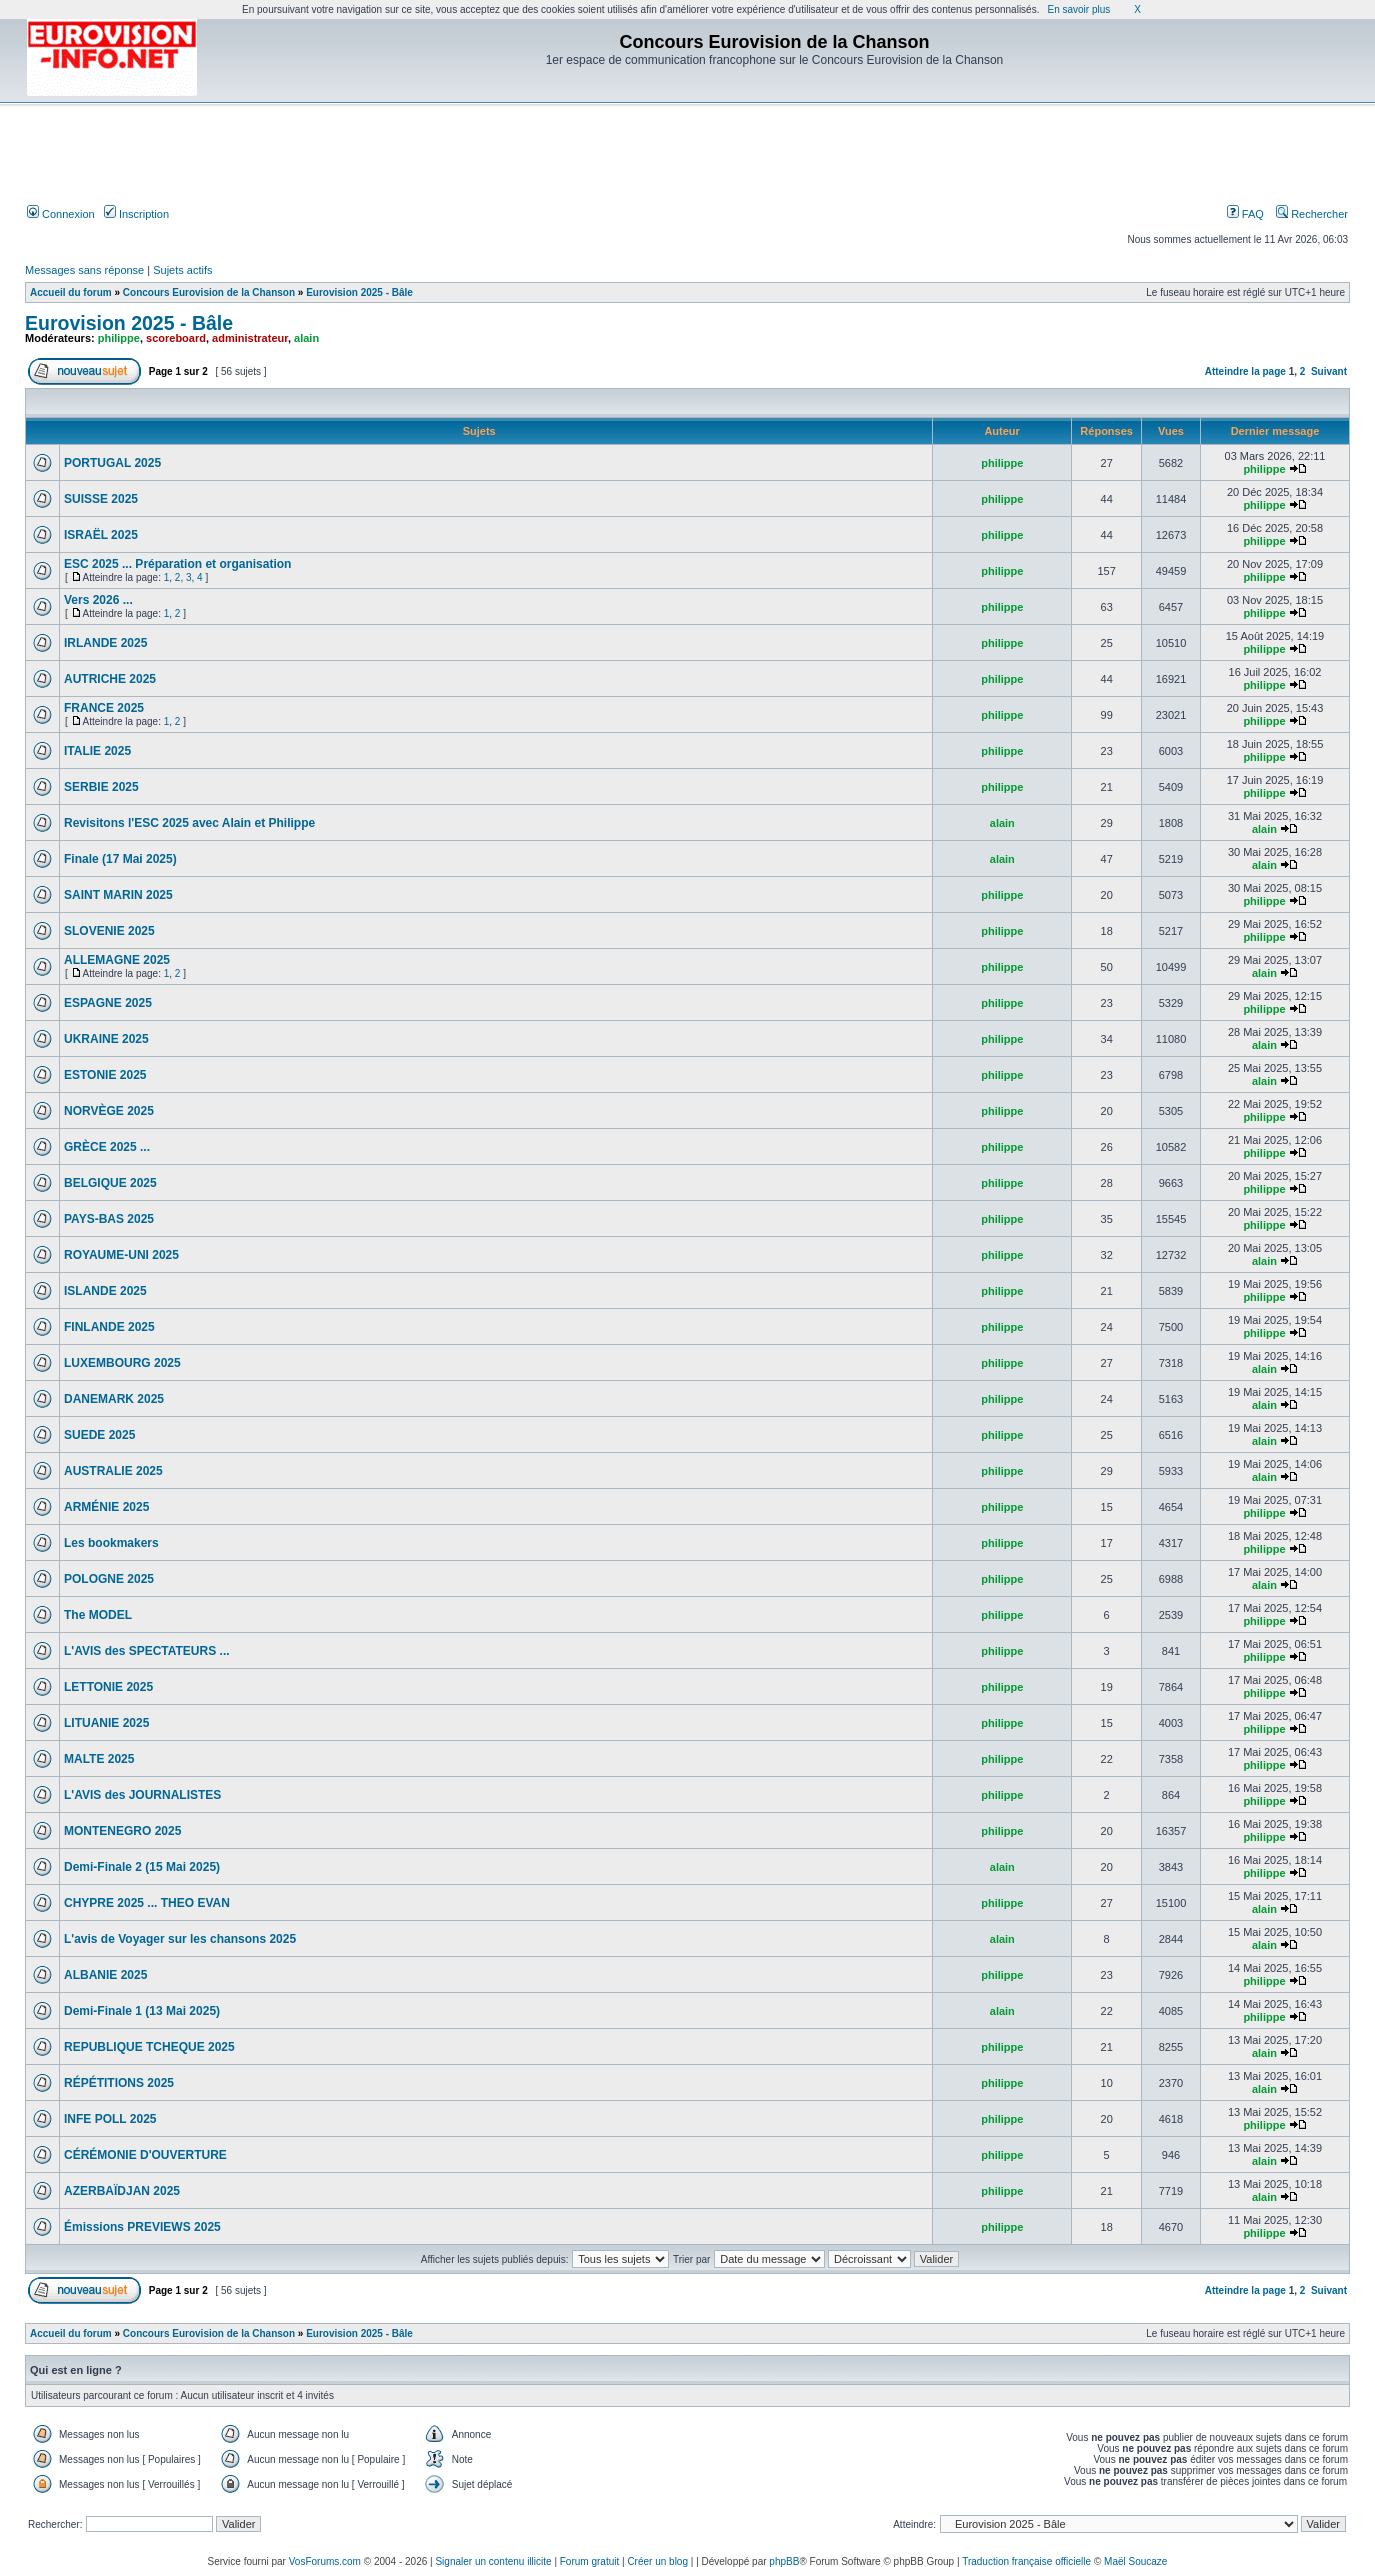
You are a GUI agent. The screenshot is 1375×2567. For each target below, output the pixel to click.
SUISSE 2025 (101, 499)
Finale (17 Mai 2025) (120, 859)
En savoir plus (1078, 9)
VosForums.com (325, 2561)
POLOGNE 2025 (109, 1579)
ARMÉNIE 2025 (106, 1507)
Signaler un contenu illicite (493, 2561)
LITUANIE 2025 (106, 1723)
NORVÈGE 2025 (109, 1111)
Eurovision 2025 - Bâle (359, 292)
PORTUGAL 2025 (112, 463)
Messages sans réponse (84, 270)
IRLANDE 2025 (105, 643)
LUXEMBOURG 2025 (122, 1363)
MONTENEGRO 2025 (122, 1831)
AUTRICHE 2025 (110, 679)
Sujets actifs (182, 270)
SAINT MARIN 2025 (118, 895)
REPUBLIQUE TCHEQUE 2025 (149, 2047)
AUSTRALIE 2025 (113, 1471)
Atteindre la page (1245, 371)
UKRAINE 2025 (106, 1039)
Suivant (1329, 371)
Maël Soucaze (1135, 2561)
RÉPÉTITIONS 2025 (119, 2083)
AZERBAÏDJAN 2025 (122, 2191)
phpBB (784, 2561)
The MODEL (98, 1615)
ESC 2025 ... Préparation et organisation (177, 564)
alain (306, 338)
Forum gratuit (589, 2561)
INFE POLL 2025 (110, 2119)
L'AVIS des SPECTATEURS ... (147, 1651)
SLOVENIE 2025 (109, 931)
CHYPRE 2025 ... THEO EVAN (147, 1903)
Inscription (136, 214)
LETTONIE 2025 (108, 1687)
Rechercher (1312, 214)
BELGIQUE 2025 (110, 1183)
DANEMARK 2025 (114, 1399)
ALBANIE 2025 (105, 1975)
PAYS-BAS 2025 (109, 1219)
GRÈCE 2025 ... (107, 1147)
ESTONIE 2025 (105, 1075)
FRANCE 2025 (104, 708)
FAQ (1245, 214)
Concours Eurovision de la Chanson (209, 292)
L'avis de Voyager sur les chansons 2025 (180, 1939)
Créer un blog (657, 2561)
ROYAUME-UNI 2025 (121, 1255)
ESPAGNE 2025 (108, 1003)
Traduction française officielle (1026, 2561)
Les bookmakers (111, 1543)
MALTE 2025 (99, 1759)
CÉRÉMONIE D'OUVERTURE (145, 2155)
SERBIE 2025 (101, 787)
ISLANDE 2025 (105, 1291)
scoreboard (176, 338)
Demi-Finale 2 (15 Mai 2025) (142, 1867)
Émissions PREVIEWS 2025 (142, 2227)
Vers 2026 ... (98, 600)
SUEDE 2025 (99, 1435)
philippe (119, 338)
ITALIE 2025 (97, 751)
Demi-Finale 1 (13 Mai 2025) (142, 2011)
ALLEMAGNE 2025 (117, 960)
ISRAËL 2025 (101, 535)
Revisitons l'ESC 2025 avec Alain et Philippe (189, 823)
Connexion (61, 214)
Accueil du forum (71, 292)
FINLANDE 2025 (109, 1327)
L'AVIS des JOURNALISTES (142, 1795)
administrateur (250, 338)
